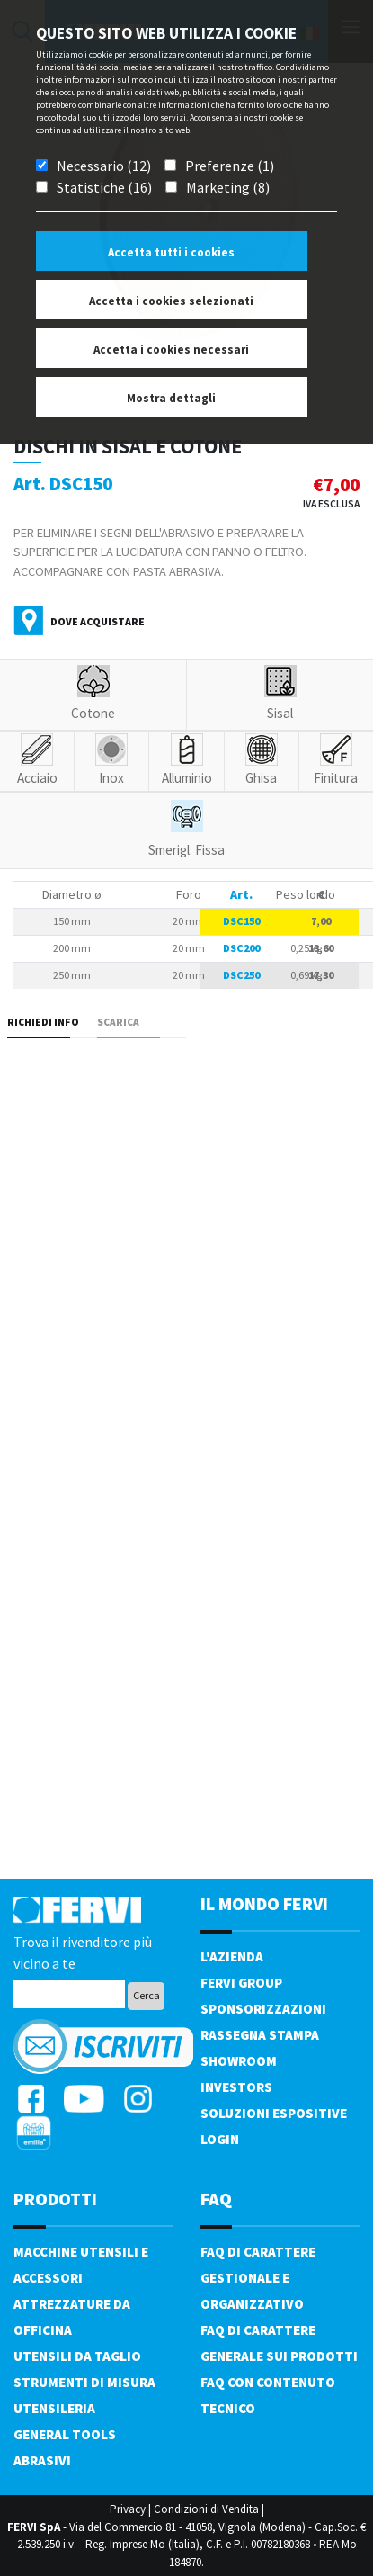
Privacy (128, 2509)
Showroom (238, 2060)
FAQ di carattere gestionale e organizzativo (257, 2277)
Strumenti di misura (84, 2382)
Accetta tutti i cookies (171, 252)
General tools (64, 2434)
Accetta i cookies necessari (171, 349)
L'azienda (231, 1956)
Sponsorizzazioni (263, 2008)
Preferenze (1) (229, 166)
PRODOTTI (55, 2198)
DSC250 (241, 975)
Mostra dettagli (171, 398)
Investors (236, 2087)
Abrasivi (42, 2460)
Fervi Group (241, 1982)
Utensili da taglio (77, 2356)
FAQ (216, 2198)
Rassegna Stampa (259, 2034)
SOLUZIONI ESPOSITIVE (273, 2113)
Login (219, 2139)
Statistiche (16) (104, 187)
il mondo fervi (264, 1903)
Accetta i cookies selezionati (171, 301)
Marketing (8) (228, 187)
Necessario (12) (104, 166)
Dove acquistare (97, 621)
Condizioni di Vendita (206, 2509)
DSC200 (241, 948)
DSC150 (241, 921)
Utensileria (54, 2408)
